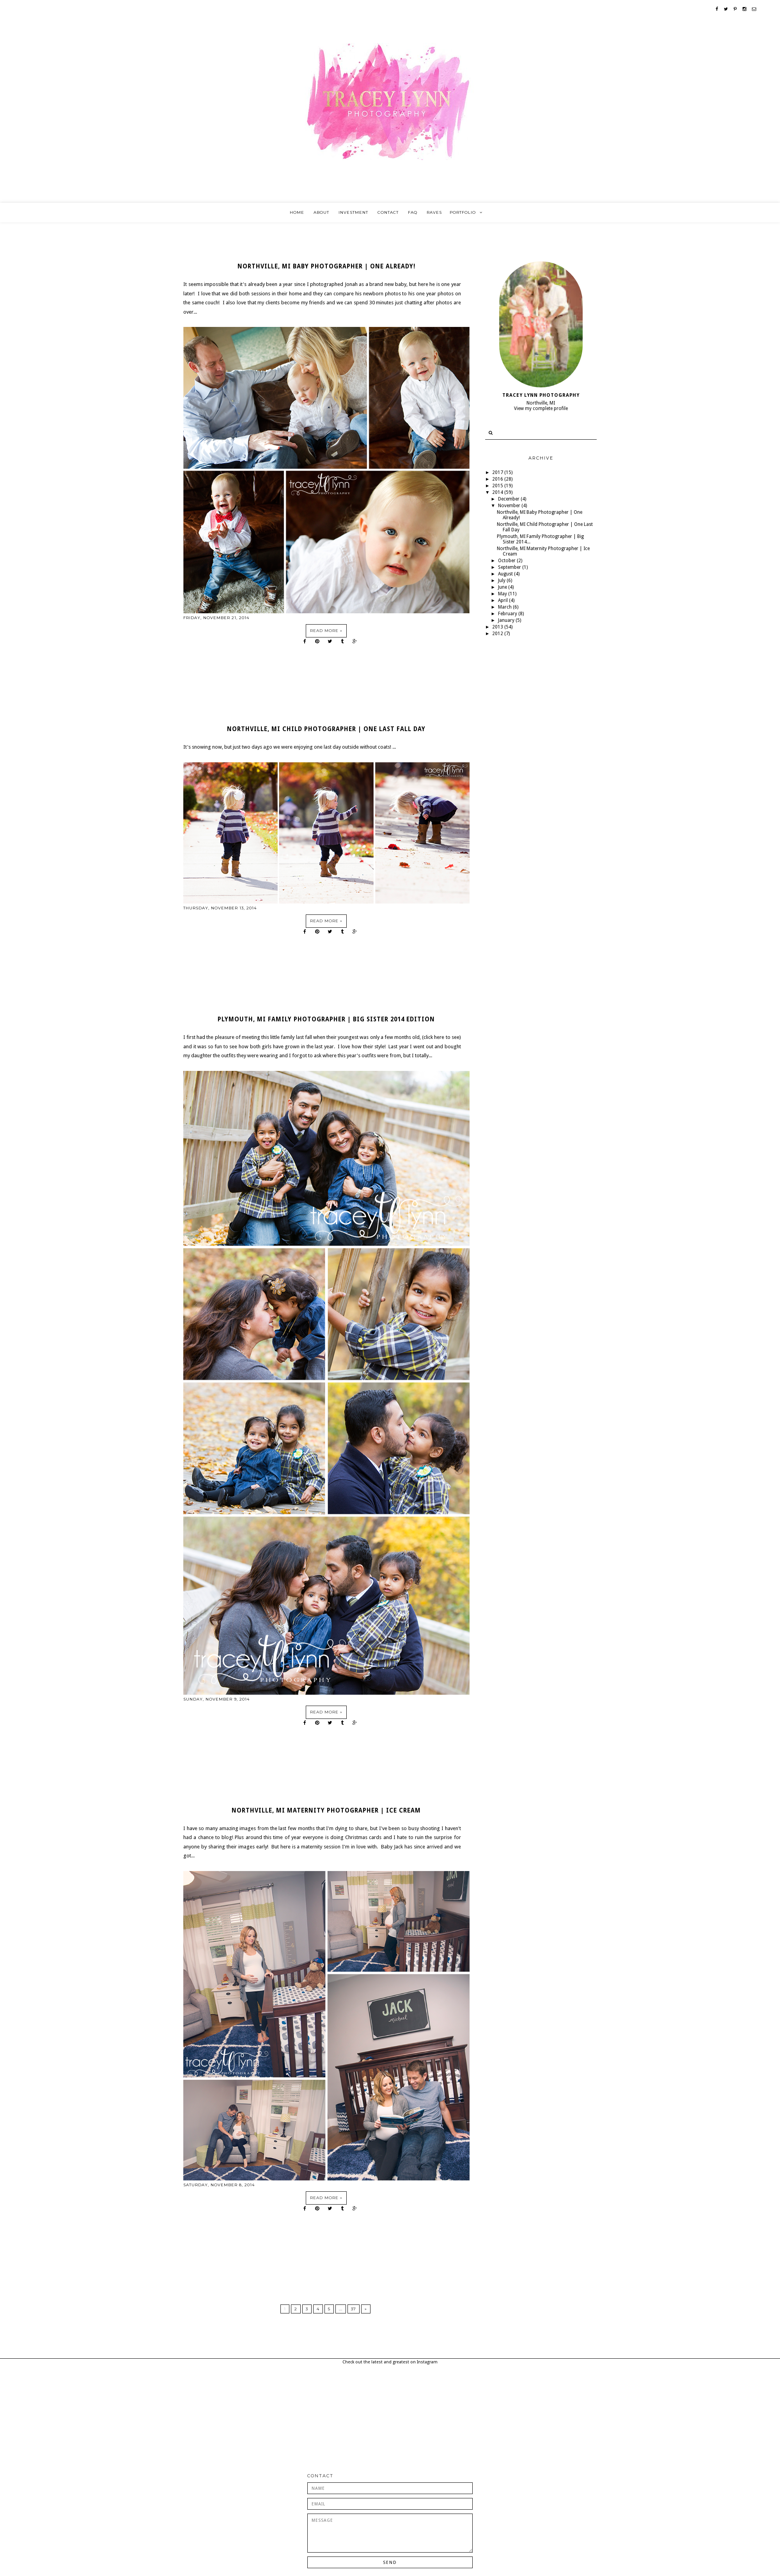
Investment (353, 212)
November (509, 505)
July (502, 580)
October (507, 560)
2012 (498, 633)
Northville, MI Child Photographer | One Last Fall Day (326, 729)
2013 (498, 627)
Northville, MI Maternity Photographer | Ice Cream (326, 1810)
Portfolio (463, 212)
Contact (388, 212)
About (321, 212)
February (508, 613)
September (510, 567)
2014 (498, 492)
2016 (498, 479)
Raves (434, 212)
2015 (498, 485)
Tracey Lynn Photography (541, 395)
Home (297, 212)
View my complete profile (541, 408)
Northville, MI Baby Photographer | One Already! (326, 266)
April (503, 600)
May (503, 594)
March (505, 607)
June (503, 587)
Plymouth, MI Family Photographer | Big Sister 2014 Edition (326, 1019)
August (506, 574)
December (509, 499)
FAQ (412, 212)
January (507, 620)
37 (353, 2308)
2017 (498, 472)
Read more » (326, 630)
